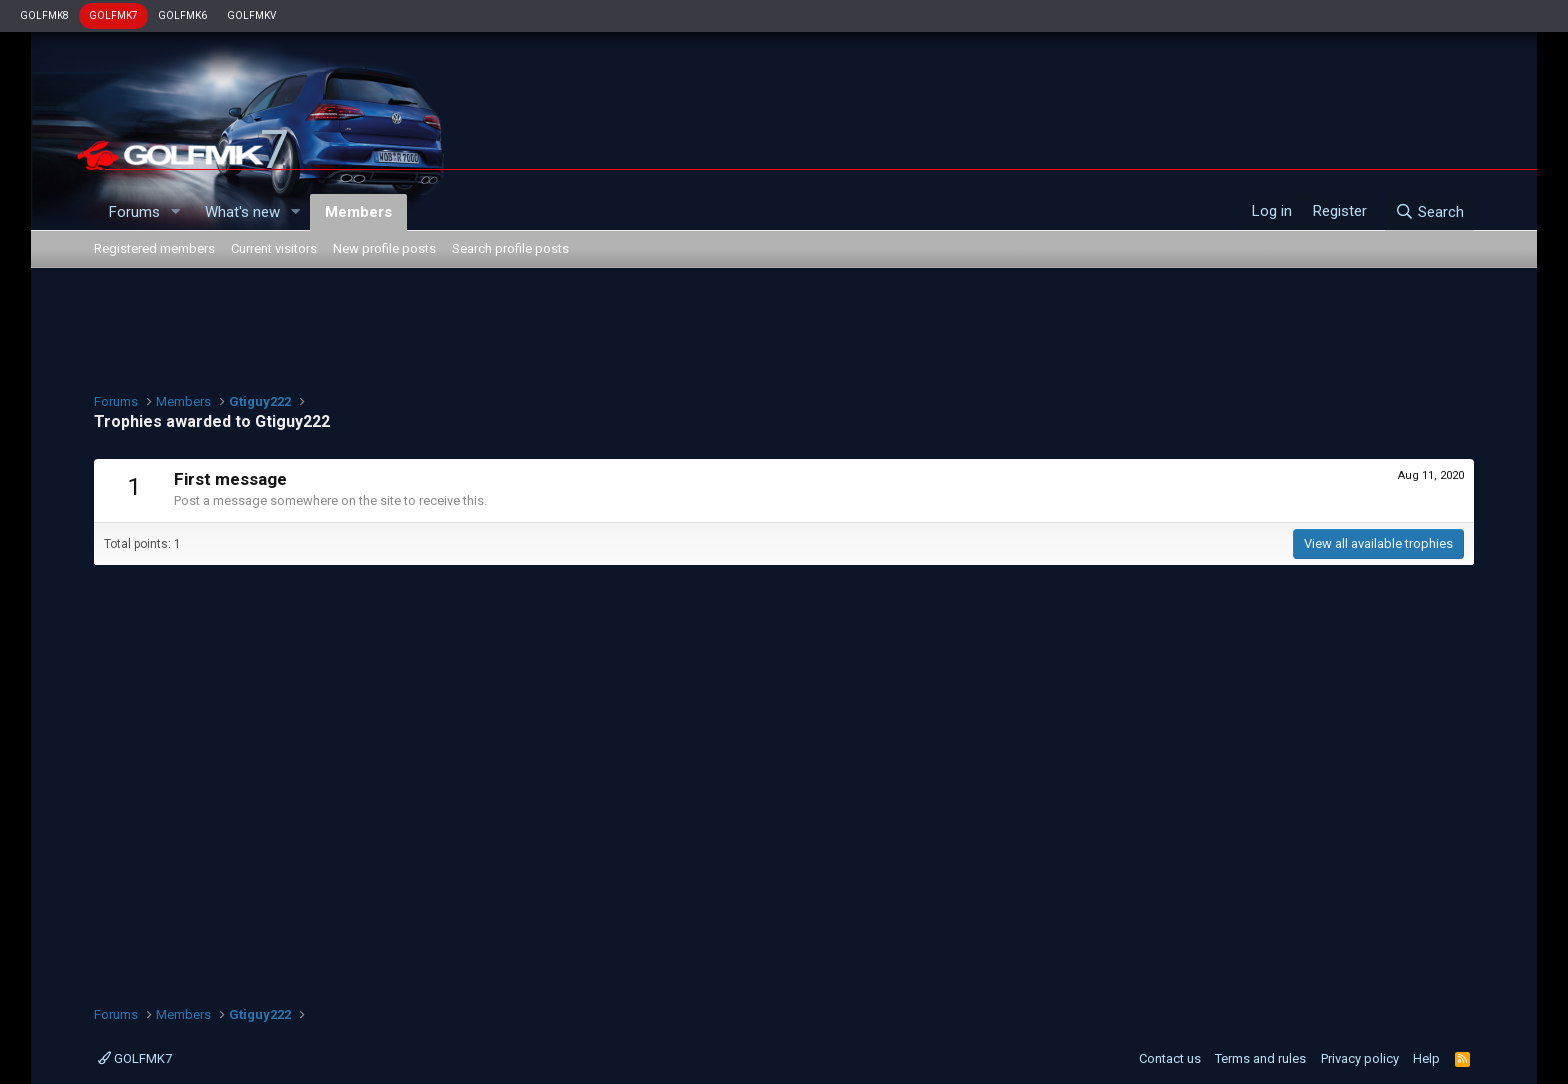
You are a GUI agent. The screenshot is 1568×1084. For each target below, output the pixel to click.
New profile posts (384, 248)
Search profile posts (510, 248)
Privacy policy (1360, 1058)
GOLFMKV (251, 15)
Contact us (1170, 1058)
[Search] (1429, 212)
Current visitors (274, 248)
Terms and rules (1260, 1058)
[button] (176, 212)
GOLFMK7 (113, 15)
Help (1426, 1058)
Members (358, 212)
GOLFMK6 (182, 15)
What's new (242, 212)
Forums (134, 212)
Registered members (154, 248)
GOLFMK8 (44, 15)
